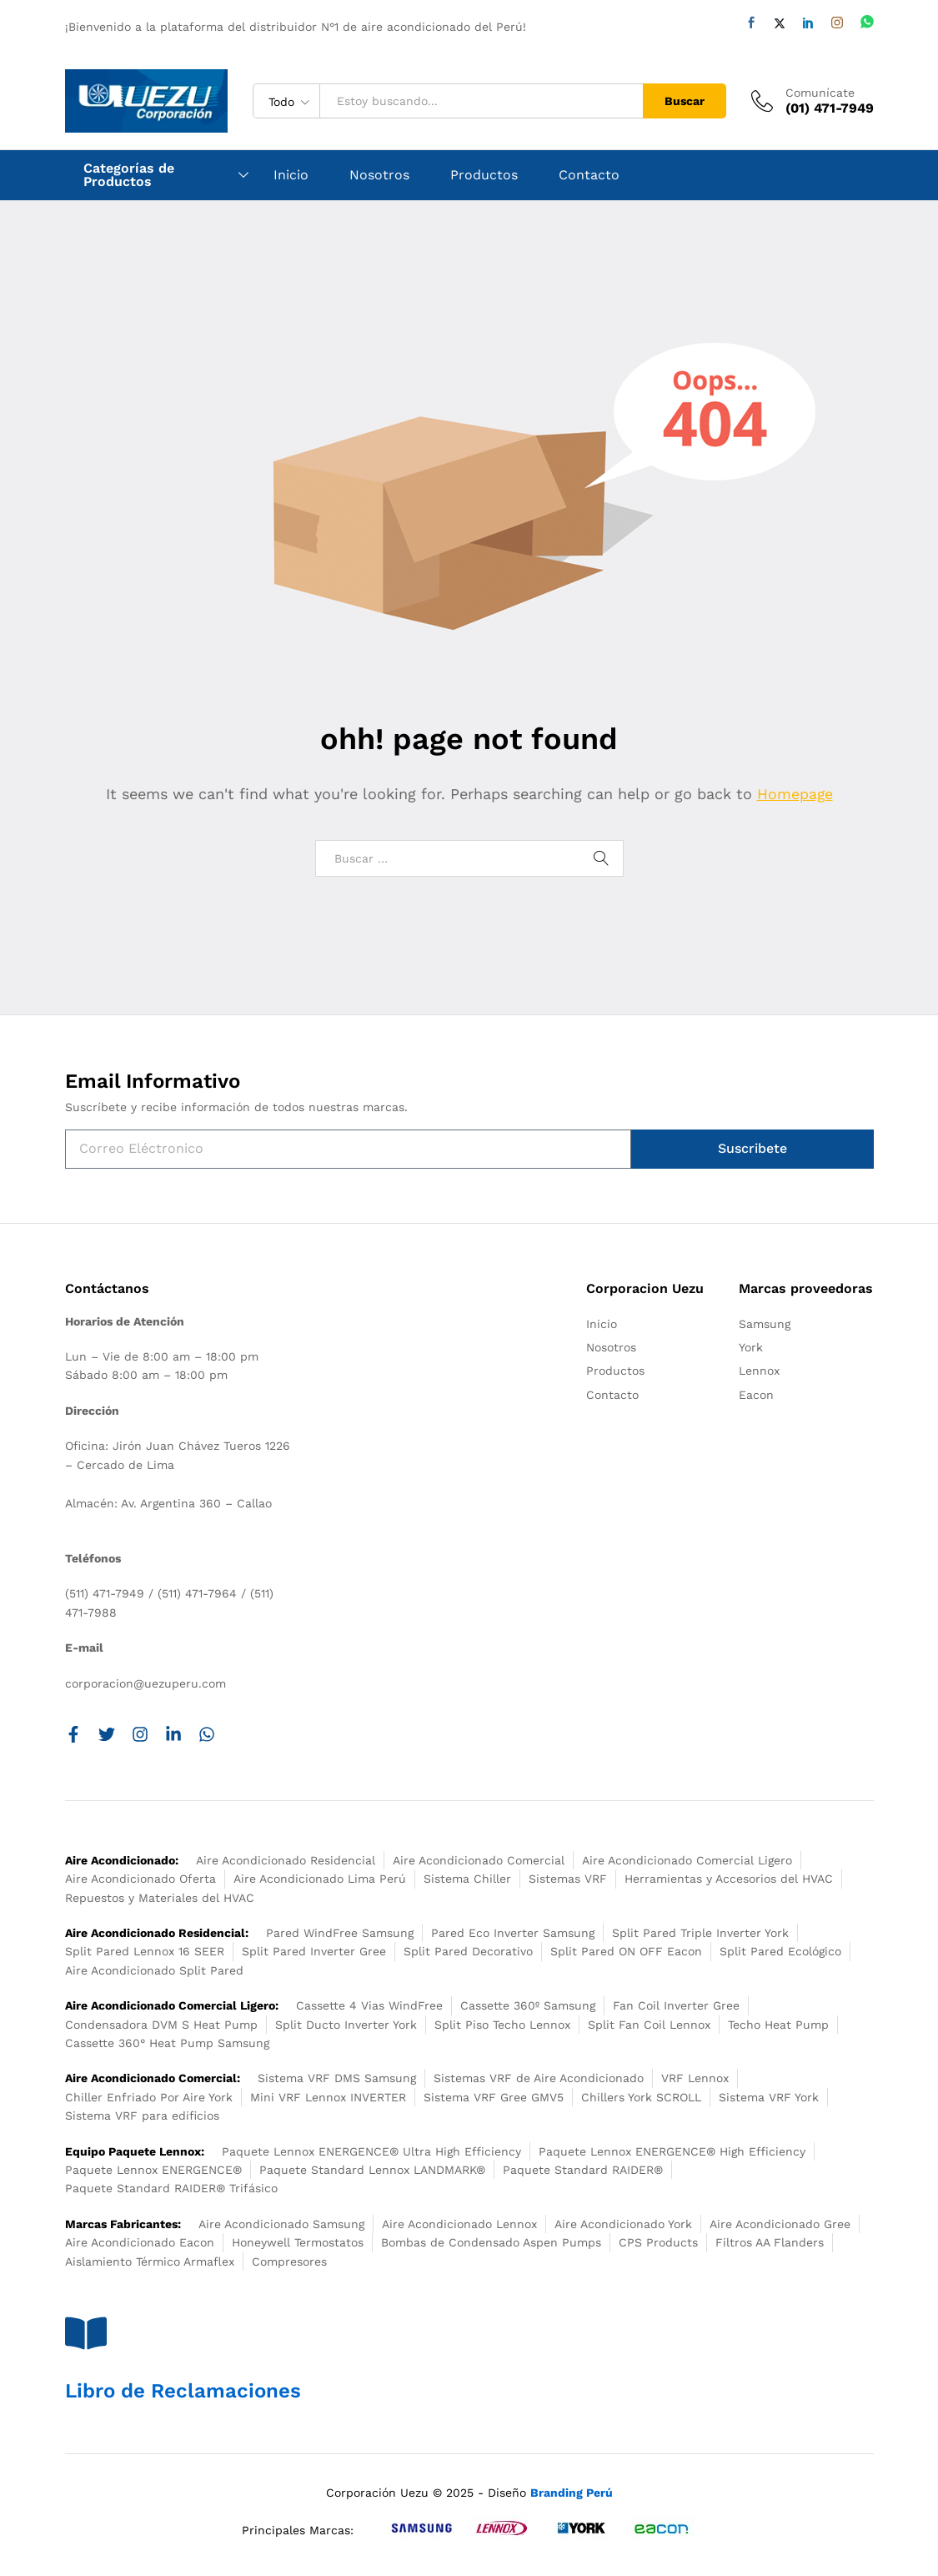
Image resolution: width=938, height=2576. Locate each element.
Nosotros (379, 175)
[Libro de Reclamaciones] (86, 2333)
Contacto (589, 175)
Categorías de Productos (128, 175)
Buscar (685, 101)
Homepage (794, 793)
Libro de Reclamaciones (183, 2390)
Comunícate (820, 92)
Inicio (290, 175)
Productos (484, 175)
